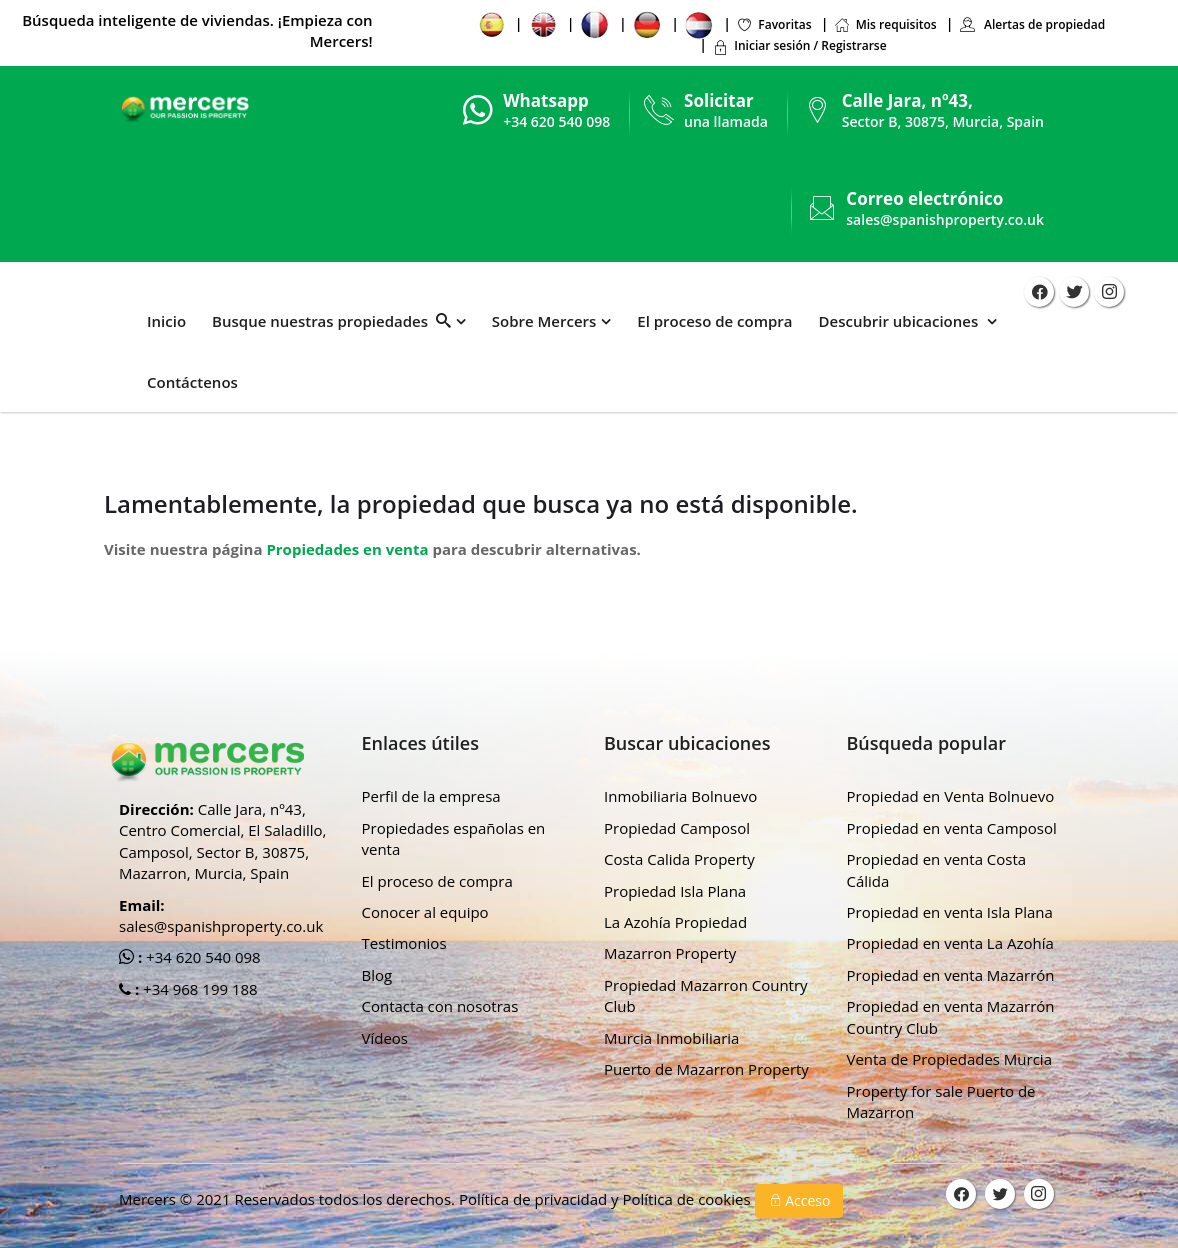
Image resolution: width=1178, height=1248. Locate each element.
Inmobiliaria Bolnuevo (680, 796)
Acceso (799, 1200)
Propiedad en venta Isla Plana (950, 912)
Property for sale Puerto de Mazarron (941, 1101)
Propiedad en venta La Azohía (950, 943)
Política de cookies (688, 1199)
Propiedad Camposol (677, 828)
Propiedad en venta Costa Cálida (937, 869)
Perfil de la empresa (431, 796)
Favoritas (773, 24)
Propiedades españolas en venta (454, 838)
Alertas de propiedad (1032, 24)
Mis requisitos (885, 24)
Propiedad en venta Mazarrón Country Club (951, 1016)
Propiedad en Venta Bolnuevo (951, 796)
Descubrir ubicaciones (901, 321)
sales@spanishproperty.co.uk (945, 219)
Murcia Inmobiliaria (671, 1038)
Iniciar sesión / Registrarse (799, 45)
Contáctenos (192, 382)
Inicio (166, 321)
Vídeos (385, 1038)
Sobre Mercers (544, 321)
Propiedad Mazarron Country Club (706, 995)
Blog (377, 975)
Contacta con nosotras (440, 1006)
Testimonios (404, 943)
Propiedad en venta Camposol (952, 828)
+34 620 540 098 (201, 957)
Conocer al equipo (425, 912)
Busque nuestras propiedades (331, 321)
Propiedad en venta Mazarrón (951, 975)
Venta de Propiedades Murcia (950, 1059)
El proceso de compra (714, 321)
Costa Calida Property (679, 859)
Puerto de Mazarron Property (706, 1069)
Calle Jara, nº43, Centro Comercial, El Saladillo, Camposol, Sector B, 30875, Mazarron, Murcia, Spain (222, 841)
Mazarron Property (670, 953)
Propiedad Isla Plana (675, 891)
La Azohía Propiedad (675, 922)
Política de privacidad (535, 1199)
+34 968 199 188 (198, 989)
